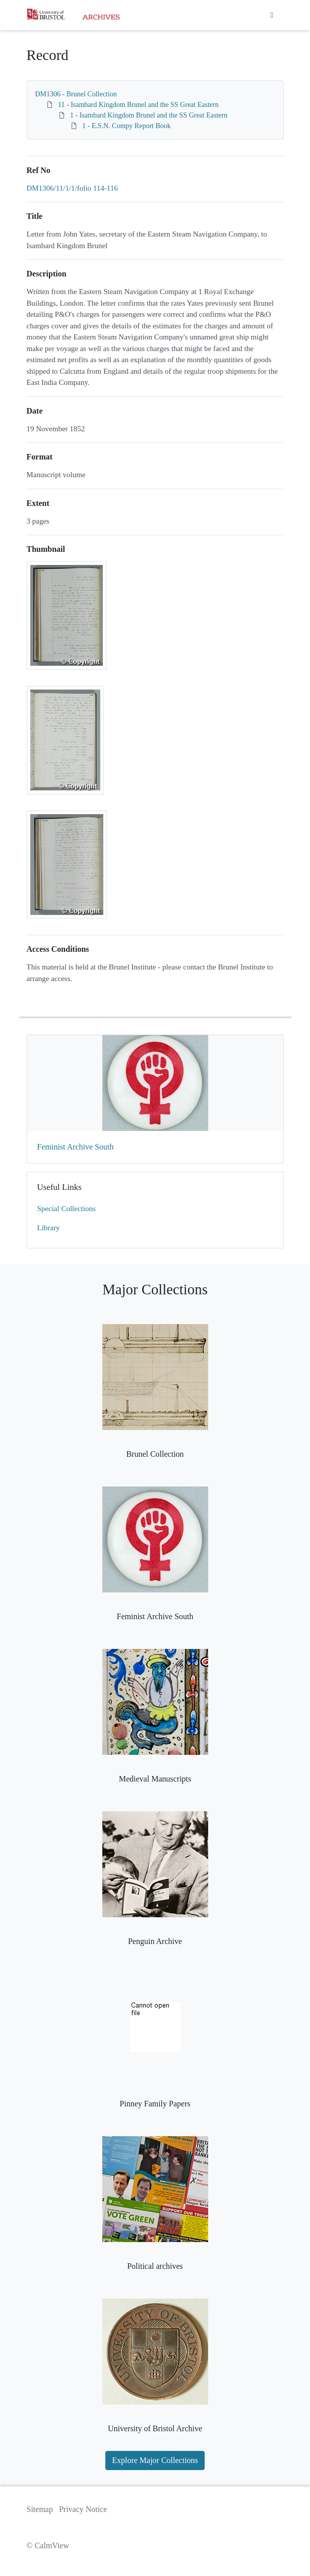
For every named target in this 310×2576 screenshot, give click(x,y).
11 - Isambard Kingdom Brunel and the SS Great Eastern (138, 104)
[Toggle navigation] (272, 15)
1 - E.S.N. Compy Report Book (126, 126)
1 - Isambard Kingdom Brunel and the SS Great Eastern (148, 115)
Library (48, 1228)
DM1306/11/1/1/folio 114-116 (72, 188)
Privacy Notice (83, 2509)
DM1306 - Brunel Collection (76, 94)
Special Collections (66, 1209)
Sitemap (40, 2509)
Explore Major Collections (155, 2460)
